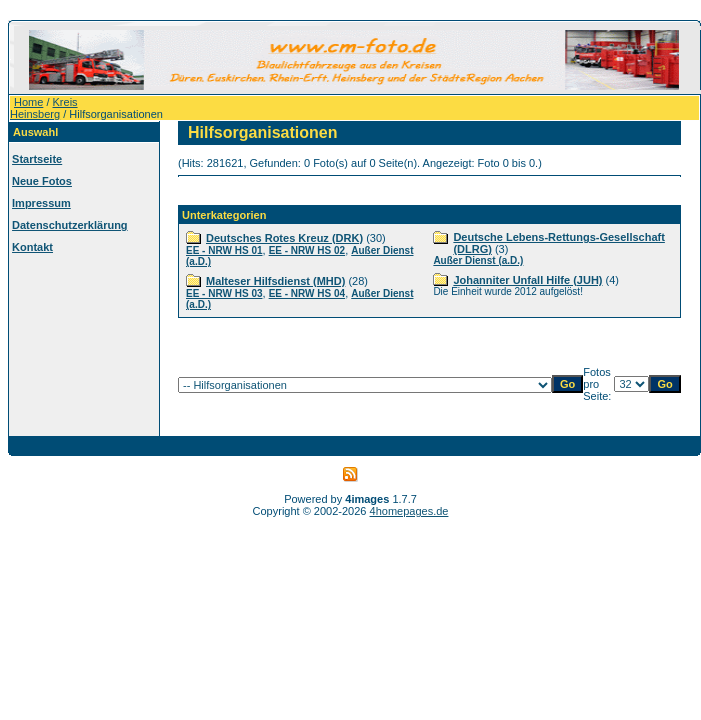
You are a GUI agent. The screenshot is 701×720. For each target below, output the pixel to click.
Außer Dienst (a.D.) (478, 260)
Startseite (37, 159)
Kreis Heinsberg (44, 108)
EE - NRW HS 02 (307, 250)
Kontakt (32, 247)
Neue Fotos (42, 181)
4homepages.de (409, 511)
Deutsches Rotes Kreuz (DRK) (284, 238)
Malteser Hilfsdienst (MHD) (275, 281)
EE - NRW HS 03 (224, 293)
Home (28, 102)
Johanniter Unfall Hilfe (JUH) (527, 280)
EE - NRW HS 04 (307, 293)
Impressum (41, 203)
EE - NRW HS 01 (224, 250)
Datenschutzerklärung (70, 225)
